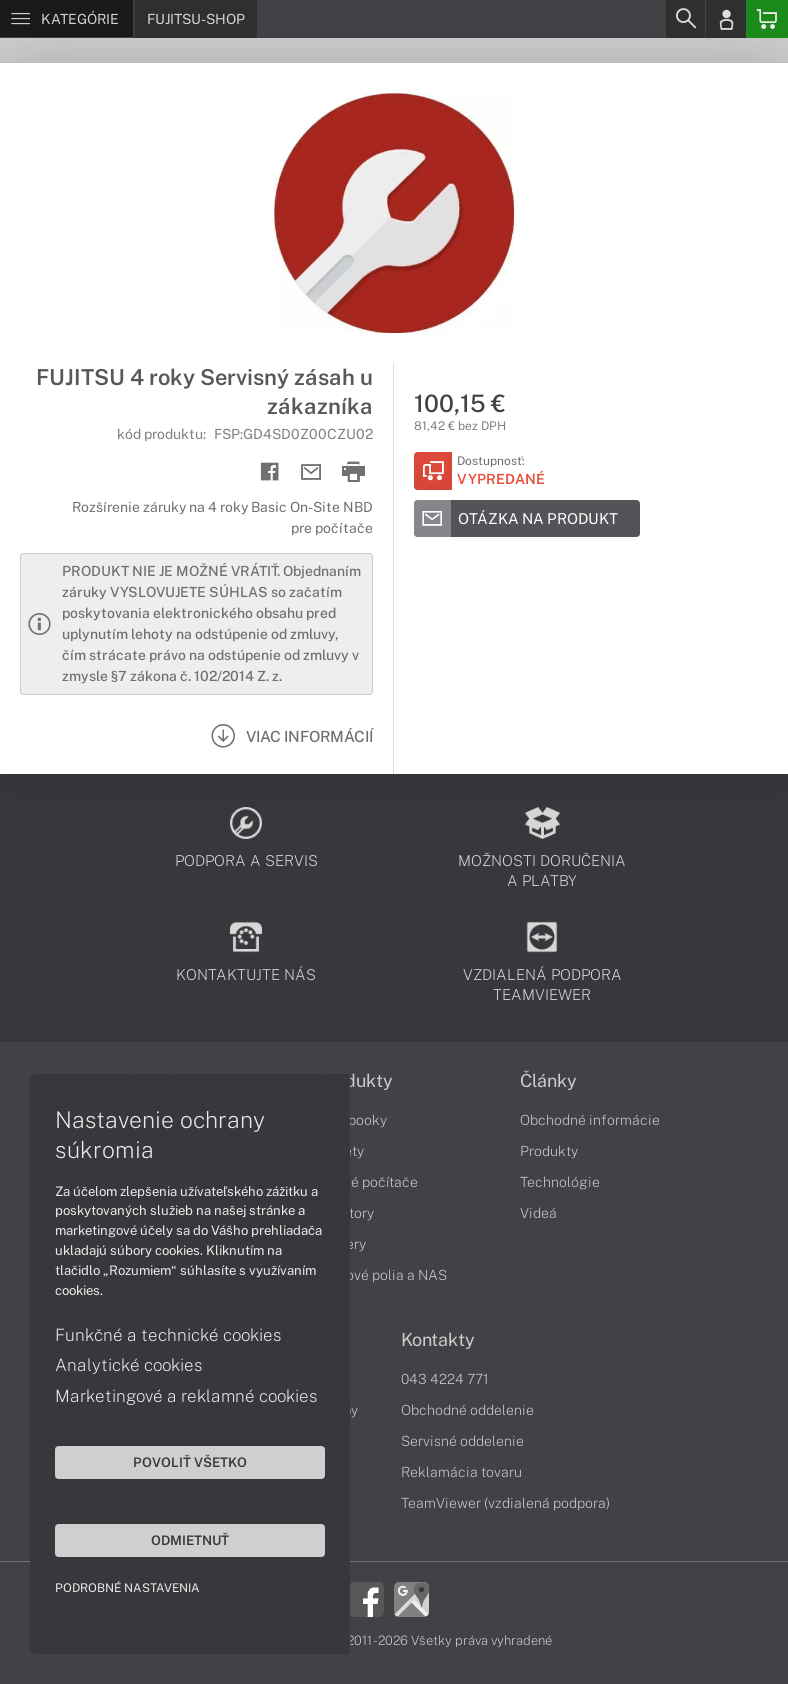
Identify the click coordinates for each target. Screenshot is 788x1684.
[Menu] (66, 19)
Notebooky (352, 1120)
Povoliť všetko (190, 1462)
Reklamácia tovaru (461, 1472)
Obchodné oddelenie (467, 1410)
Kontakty (438, 1340)
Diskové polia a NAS (382, 1275)
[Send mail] (311, 472)
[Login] (726, 19)
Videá (538, 1213)
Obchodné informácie (590, 1120)
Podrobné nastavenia (127, 1588)
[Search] (685, 19)
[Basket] (767, 19)
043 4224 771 (445, 1379)
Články (548, 1081)
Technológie (560, 1182)
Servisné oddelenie (462, 1441)
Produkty (355, 1081)
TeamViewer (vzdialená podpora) (505, 1503)
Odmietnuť (190, 1540)
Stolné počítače (367, 1182)
